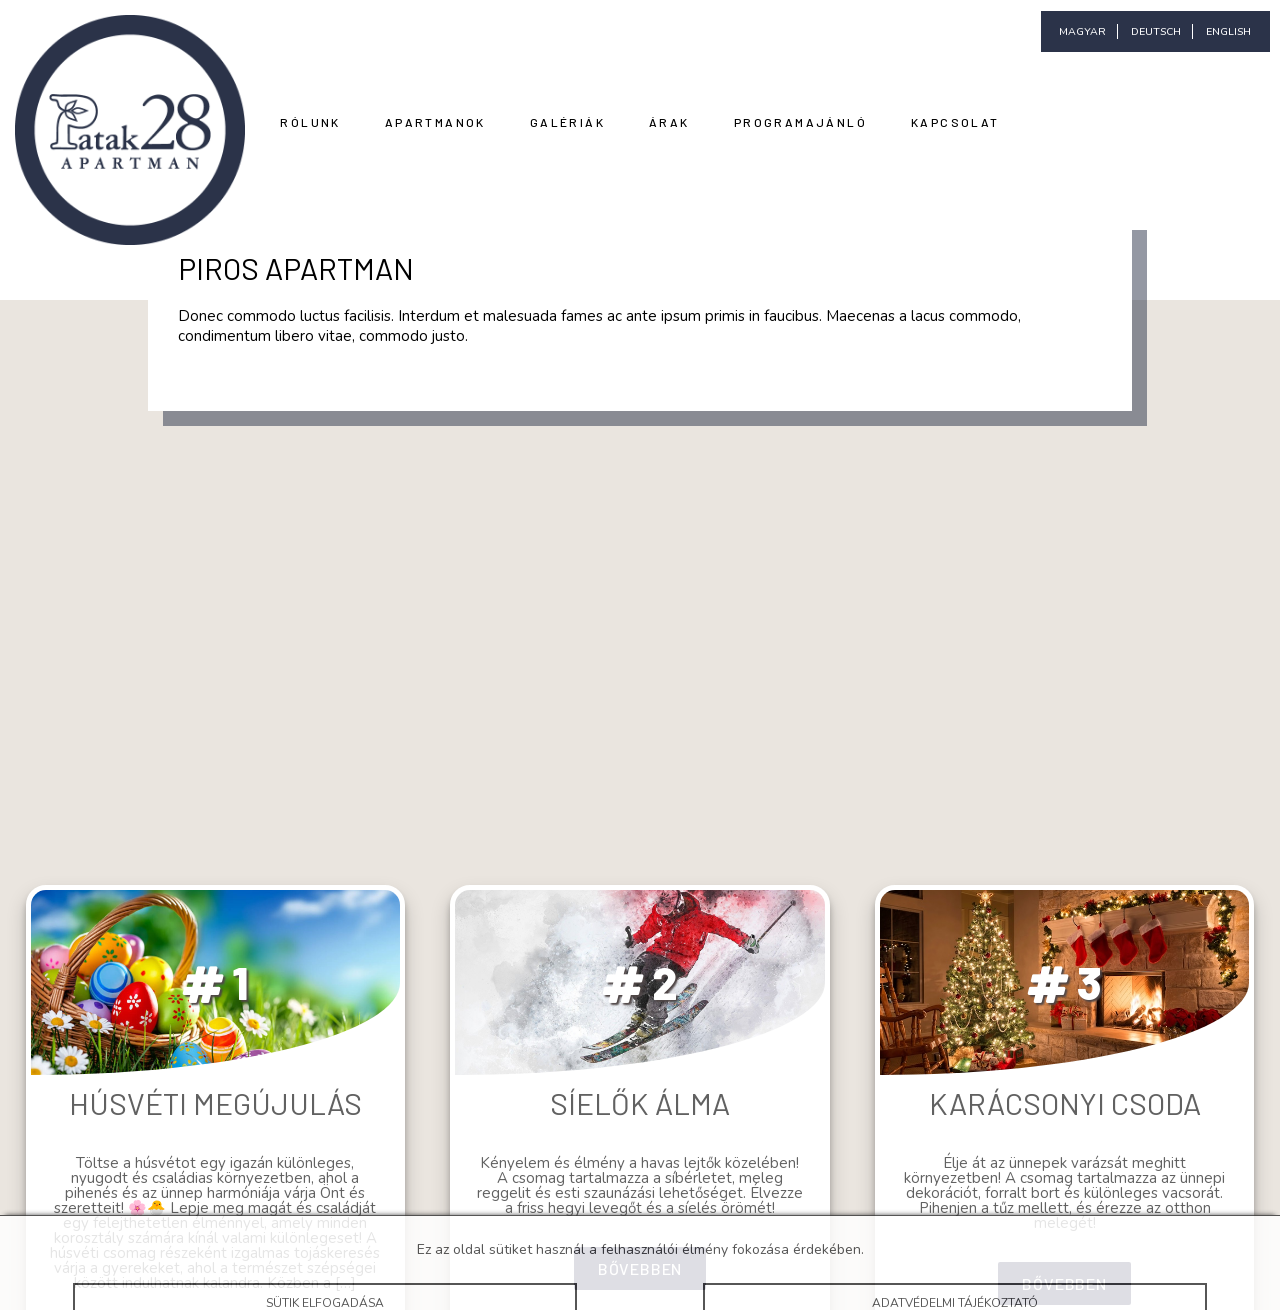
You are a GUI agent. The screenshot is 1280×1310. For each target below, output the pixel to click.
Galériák (567, 122)
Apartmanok (435, 122)
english (1228, 31)
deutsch (1156, 31)
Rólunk (310, 122)
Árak (669, 122)
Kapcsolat (955, 122)
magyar (1082, 31)
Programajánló (800, 122)
